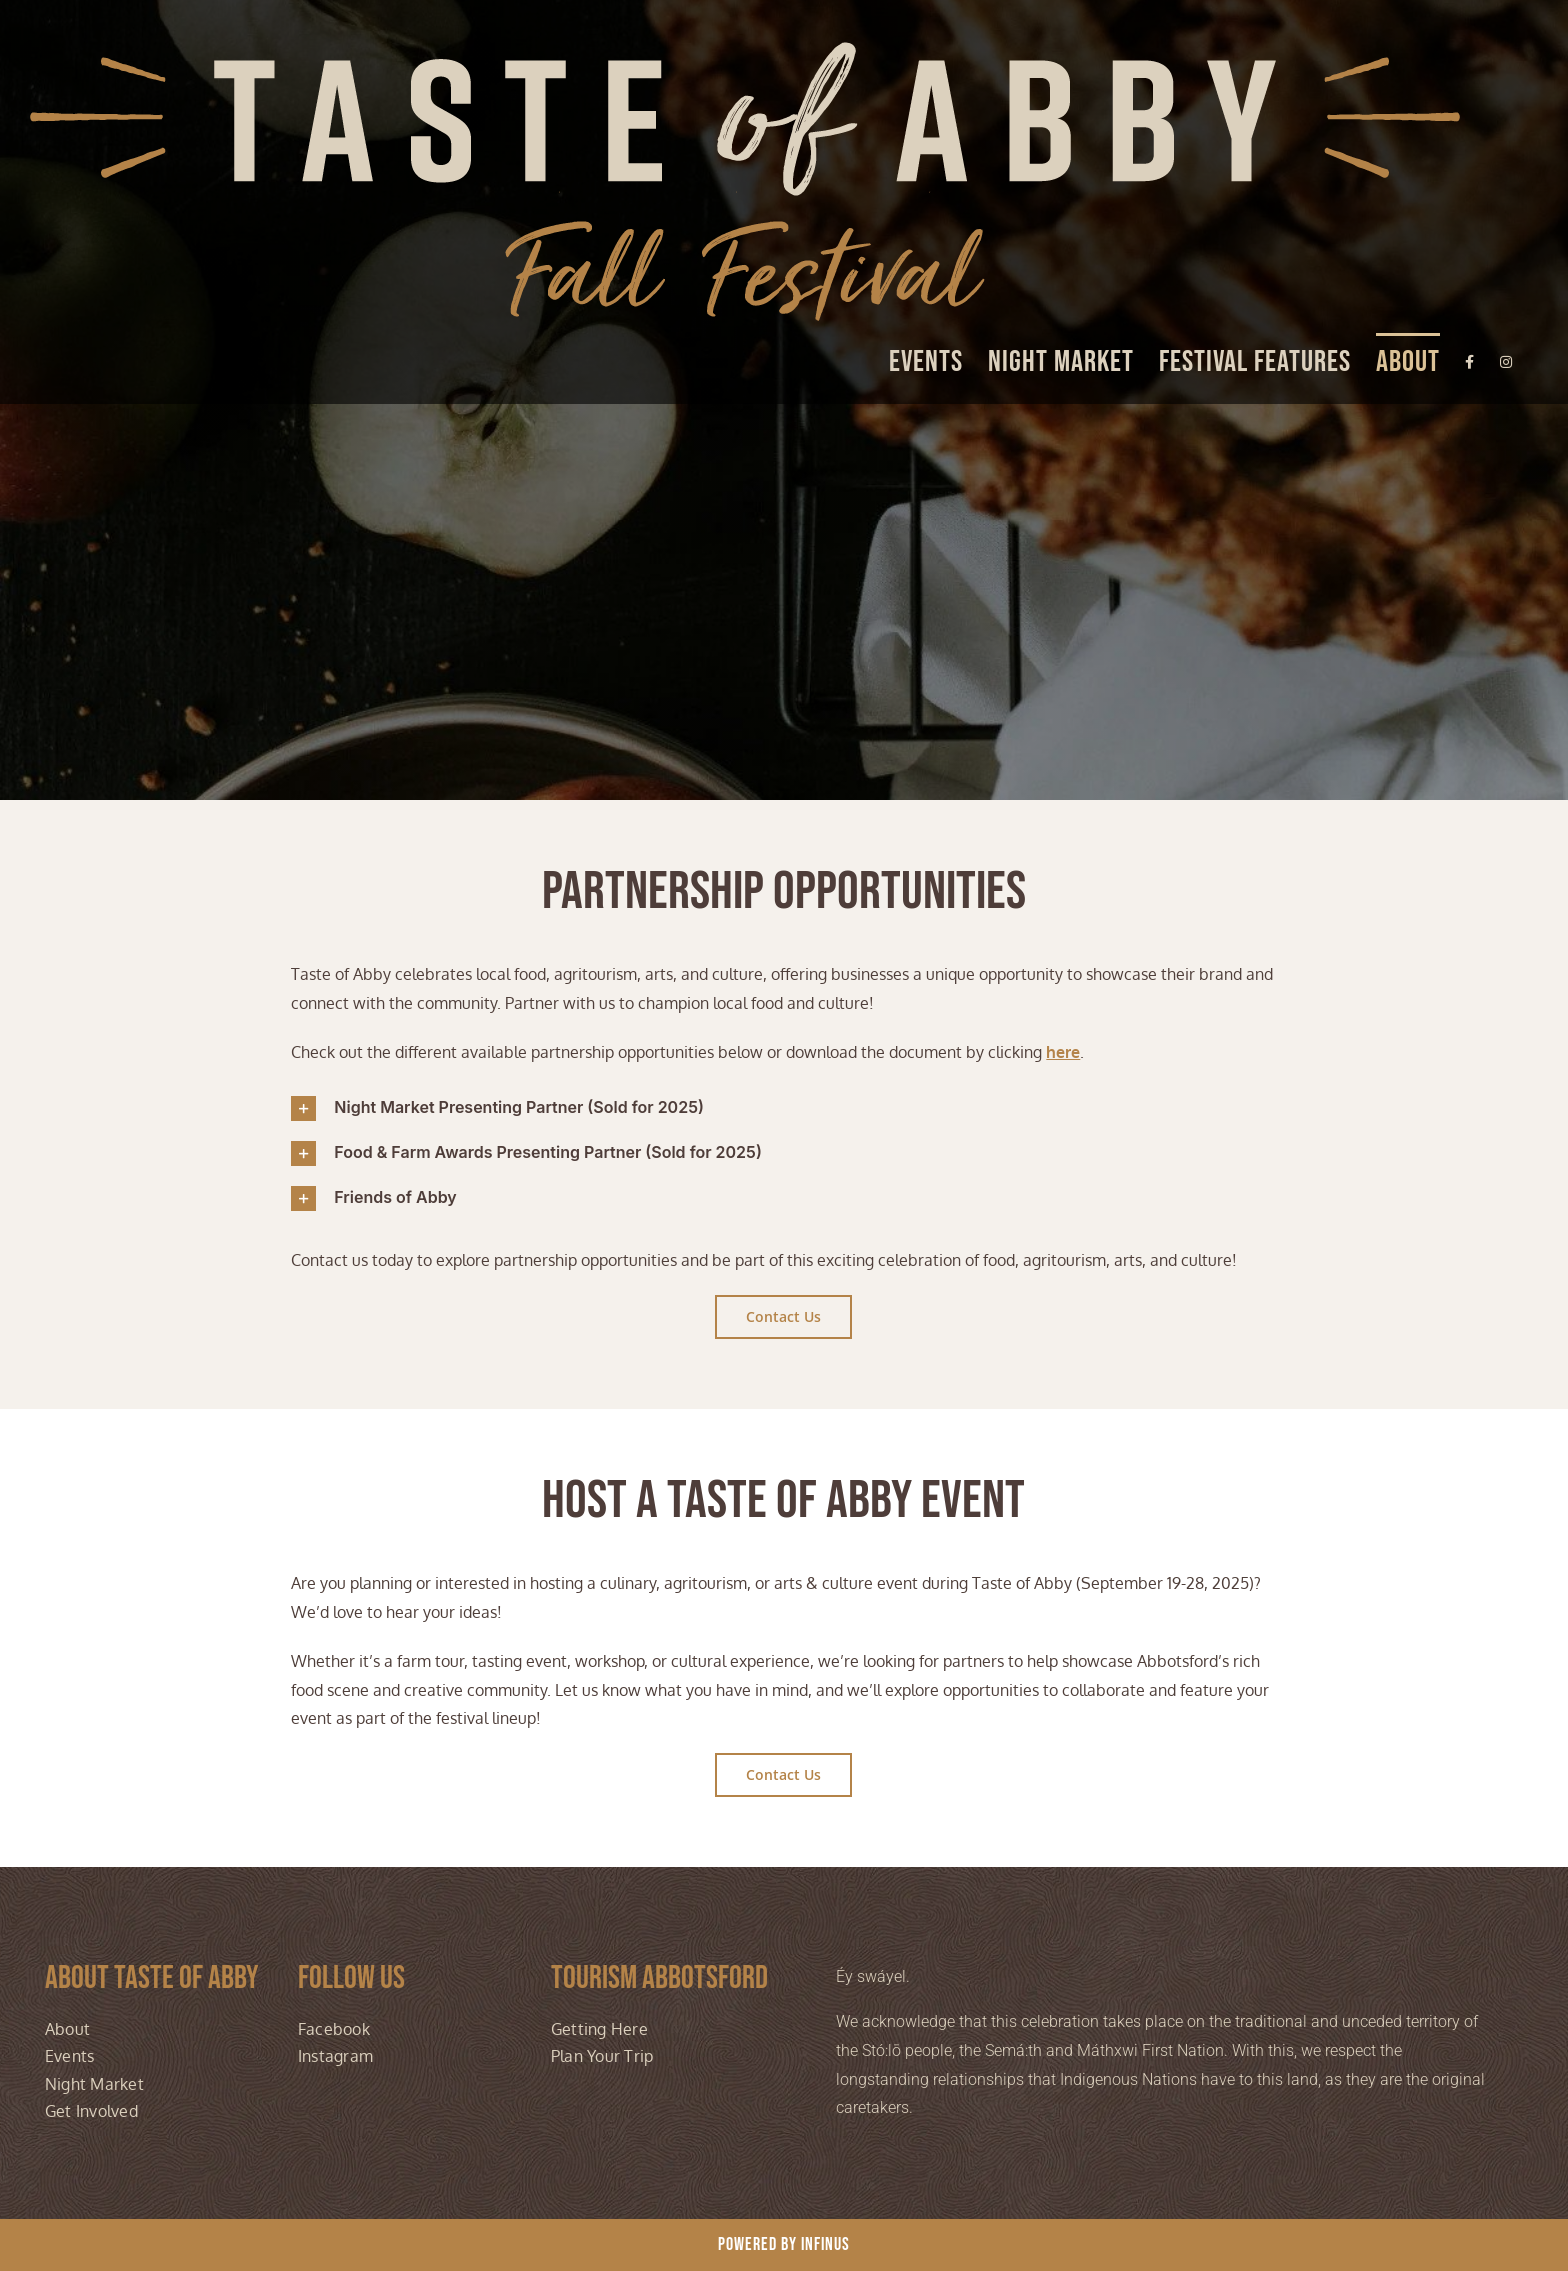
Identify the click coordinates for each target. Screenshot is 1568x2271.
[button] (783, 1108)
